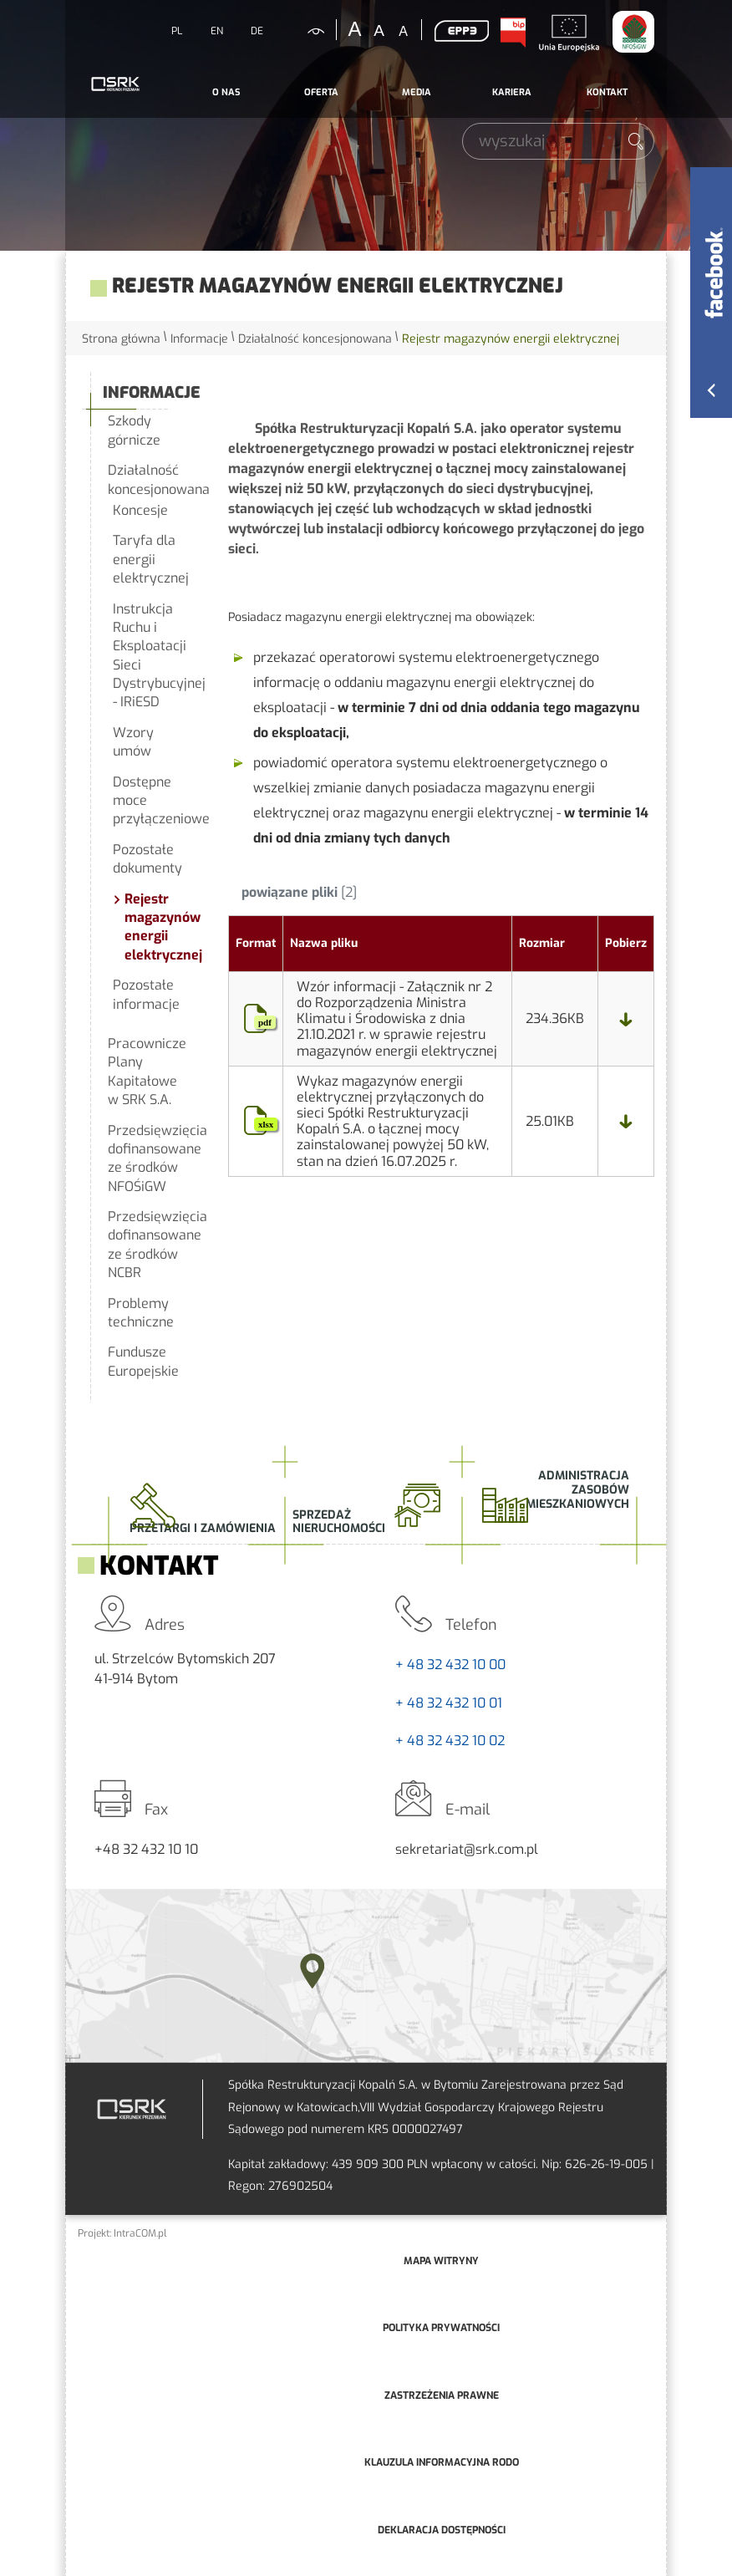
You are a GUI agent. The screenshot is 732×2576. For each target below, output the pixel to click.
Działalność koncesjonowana (315, 339)
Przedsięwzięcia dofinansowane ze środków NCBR (149, 1244)
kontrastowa (305, 31)
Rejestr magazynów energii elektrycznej (158, 927)
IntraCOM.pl (140, 2233)
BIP (512, 32)
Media (416, 92)
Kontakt (607, 92)
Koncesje (140, 510)
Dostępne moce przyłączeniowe (152, 800)
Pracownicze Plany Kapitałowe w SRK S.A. (147, 1071)
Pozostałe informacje (146, 994)
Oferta (321, 92)
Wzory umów (133, 742)
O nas (226, 92)
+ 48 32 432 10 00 (450, 1664)
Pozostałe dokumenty (147, 859)
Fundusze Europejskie (143, 1361)
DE (257, 31)
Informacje (199, 339)
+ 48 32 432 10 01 (448, 1703)
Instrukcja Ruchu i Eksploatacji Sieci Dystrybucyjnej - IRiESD (152, 655)
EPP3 (461, 31)
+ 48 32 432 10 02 (450, 1740)
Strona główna (121, 339)
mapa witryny (441, 2261)
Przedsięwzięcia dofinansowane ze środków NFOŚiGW (149, 1158)
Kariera (511, 92)
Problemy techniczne (141, 1313)
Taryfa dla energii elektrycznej (151, 559)
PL (176, 31)
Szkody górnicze (134, 430)
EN (217, 31)
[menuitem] (225, 92)
